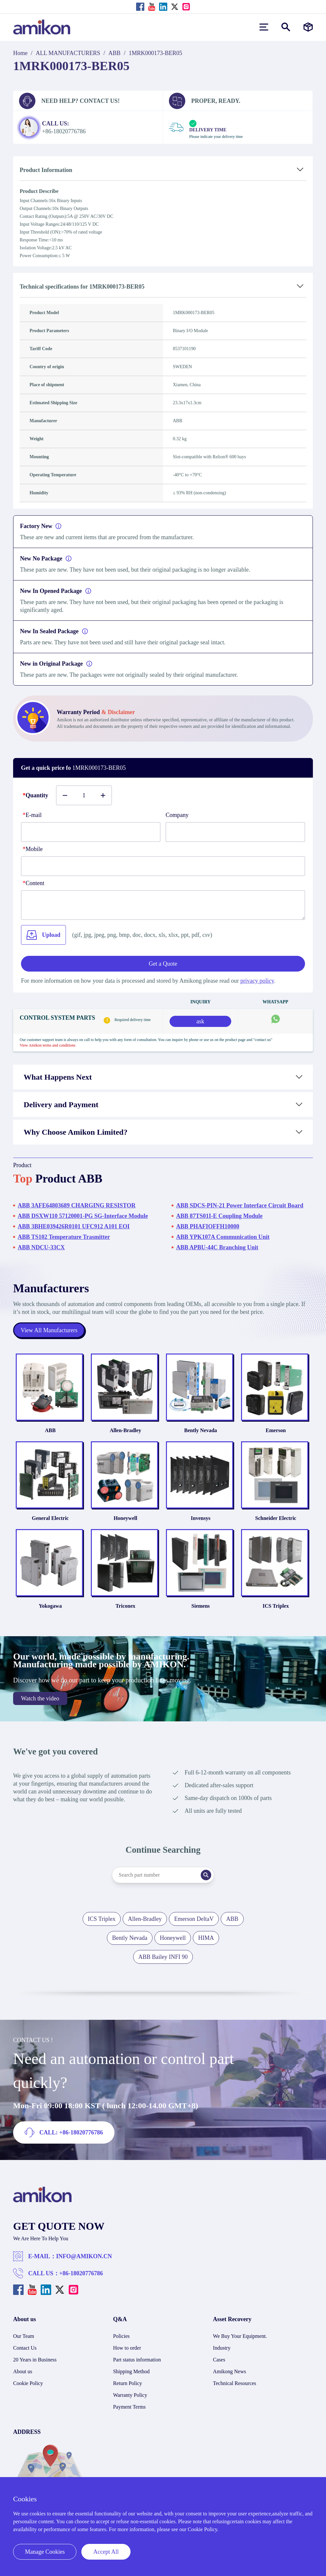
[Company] (235, 832)
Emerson (278, 1432)
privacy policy (257, 980)
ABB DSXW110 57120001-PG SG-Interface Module (83, 1216)
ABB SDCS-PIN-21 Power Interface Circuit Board (239, 1205)
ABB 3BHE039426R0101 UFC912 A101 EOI (74, 1226)
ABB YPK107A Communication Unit (223, 1237)
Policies (121, 2341)
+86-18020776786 (81, 2278)
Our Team (23, 2341)
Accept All (105, 2551)
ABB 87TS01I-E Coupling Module (219, 1216)
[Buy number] (83, 795)
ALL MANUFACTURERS (68, 53)
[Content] (163, 905)
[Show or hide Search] (285, 27)
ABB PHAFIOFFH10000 (207, 1226)
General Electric (47, 1522)
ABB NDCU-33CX (41, 1247)
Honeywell (124, 1522)
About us (22, 2376)
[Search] (207, 1880)
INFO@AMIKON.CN (84, 2261)
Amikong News (229, 2376)
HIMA (206, 1943)
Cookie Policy (28, 2388)
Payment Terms (129, 2412)
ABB (115, 53)
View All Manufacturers (49, 1330)
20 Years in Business (34, 2365)
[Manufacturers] (308, 27)
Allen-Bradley (124, 1432)
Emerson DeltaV (194, 1924)
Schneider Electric (278, 1522)
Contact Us (25, 2353)
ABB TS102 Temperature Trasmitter (64, 1237)
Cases (219, 2365)
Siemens (201, 1611)
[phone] (163, 866)
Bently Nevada (201, 1432)
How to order (127, 2353)
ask (200, 1021)
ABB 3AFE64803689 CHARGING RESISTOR (76, 1205)
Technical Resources (234, 2388)
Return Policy (127, 2388)
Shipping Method (131, 2376)
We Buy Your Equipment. (240, 2341)
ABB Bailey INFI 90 (163, 1962)
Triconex (124, 1611)
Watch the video (40, 1703)
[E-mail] (90, 832)
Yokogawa (47, 1611)
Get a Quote (163, 963)
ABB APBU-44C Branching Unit (217, 1247)
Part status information (137, 2365)
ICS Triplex (278, 1611)
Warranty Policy (130, 2400)
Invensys (201, 1522)
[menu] (263, 27)
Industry (221, 2353)
